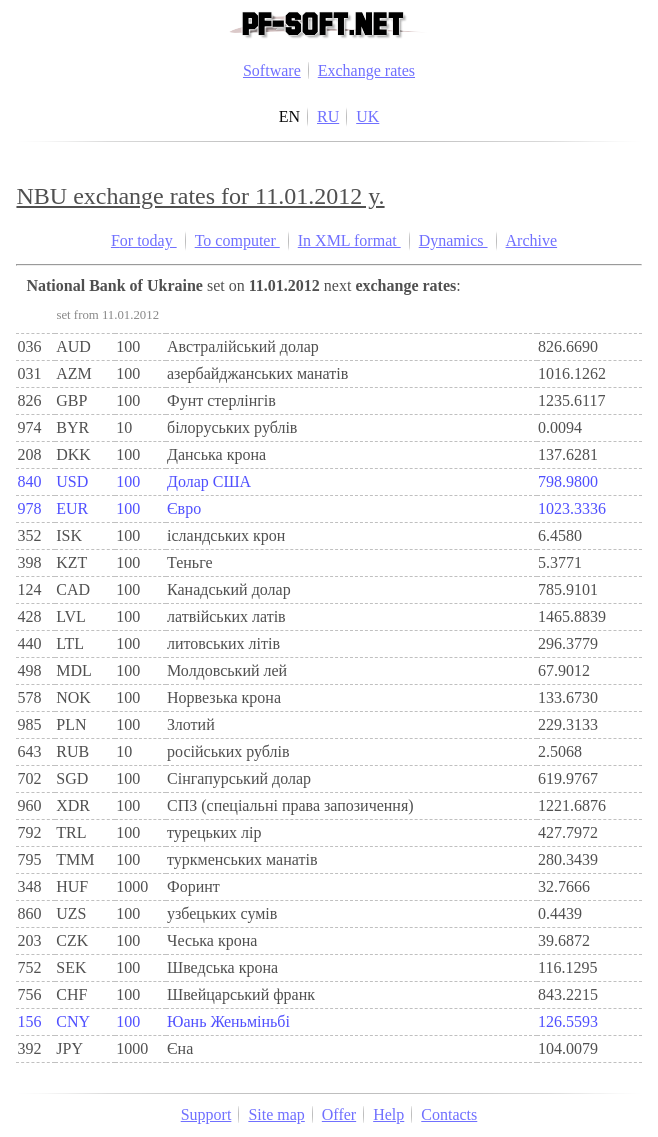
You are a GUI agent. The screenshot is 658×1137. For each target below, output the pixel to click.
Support (206, 1114)
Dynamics (453, 240)
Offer (339, 1114)
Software (272, 70)
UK (367, 116)
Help (388, 1114)
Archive (532, 240)
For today (144, 240)
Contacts (449, 1114)
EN (289, 116)
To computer (237, 240)
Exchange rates (366, 70)
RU (328, 116)
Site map (276, 1114)
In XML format (349, 240)
